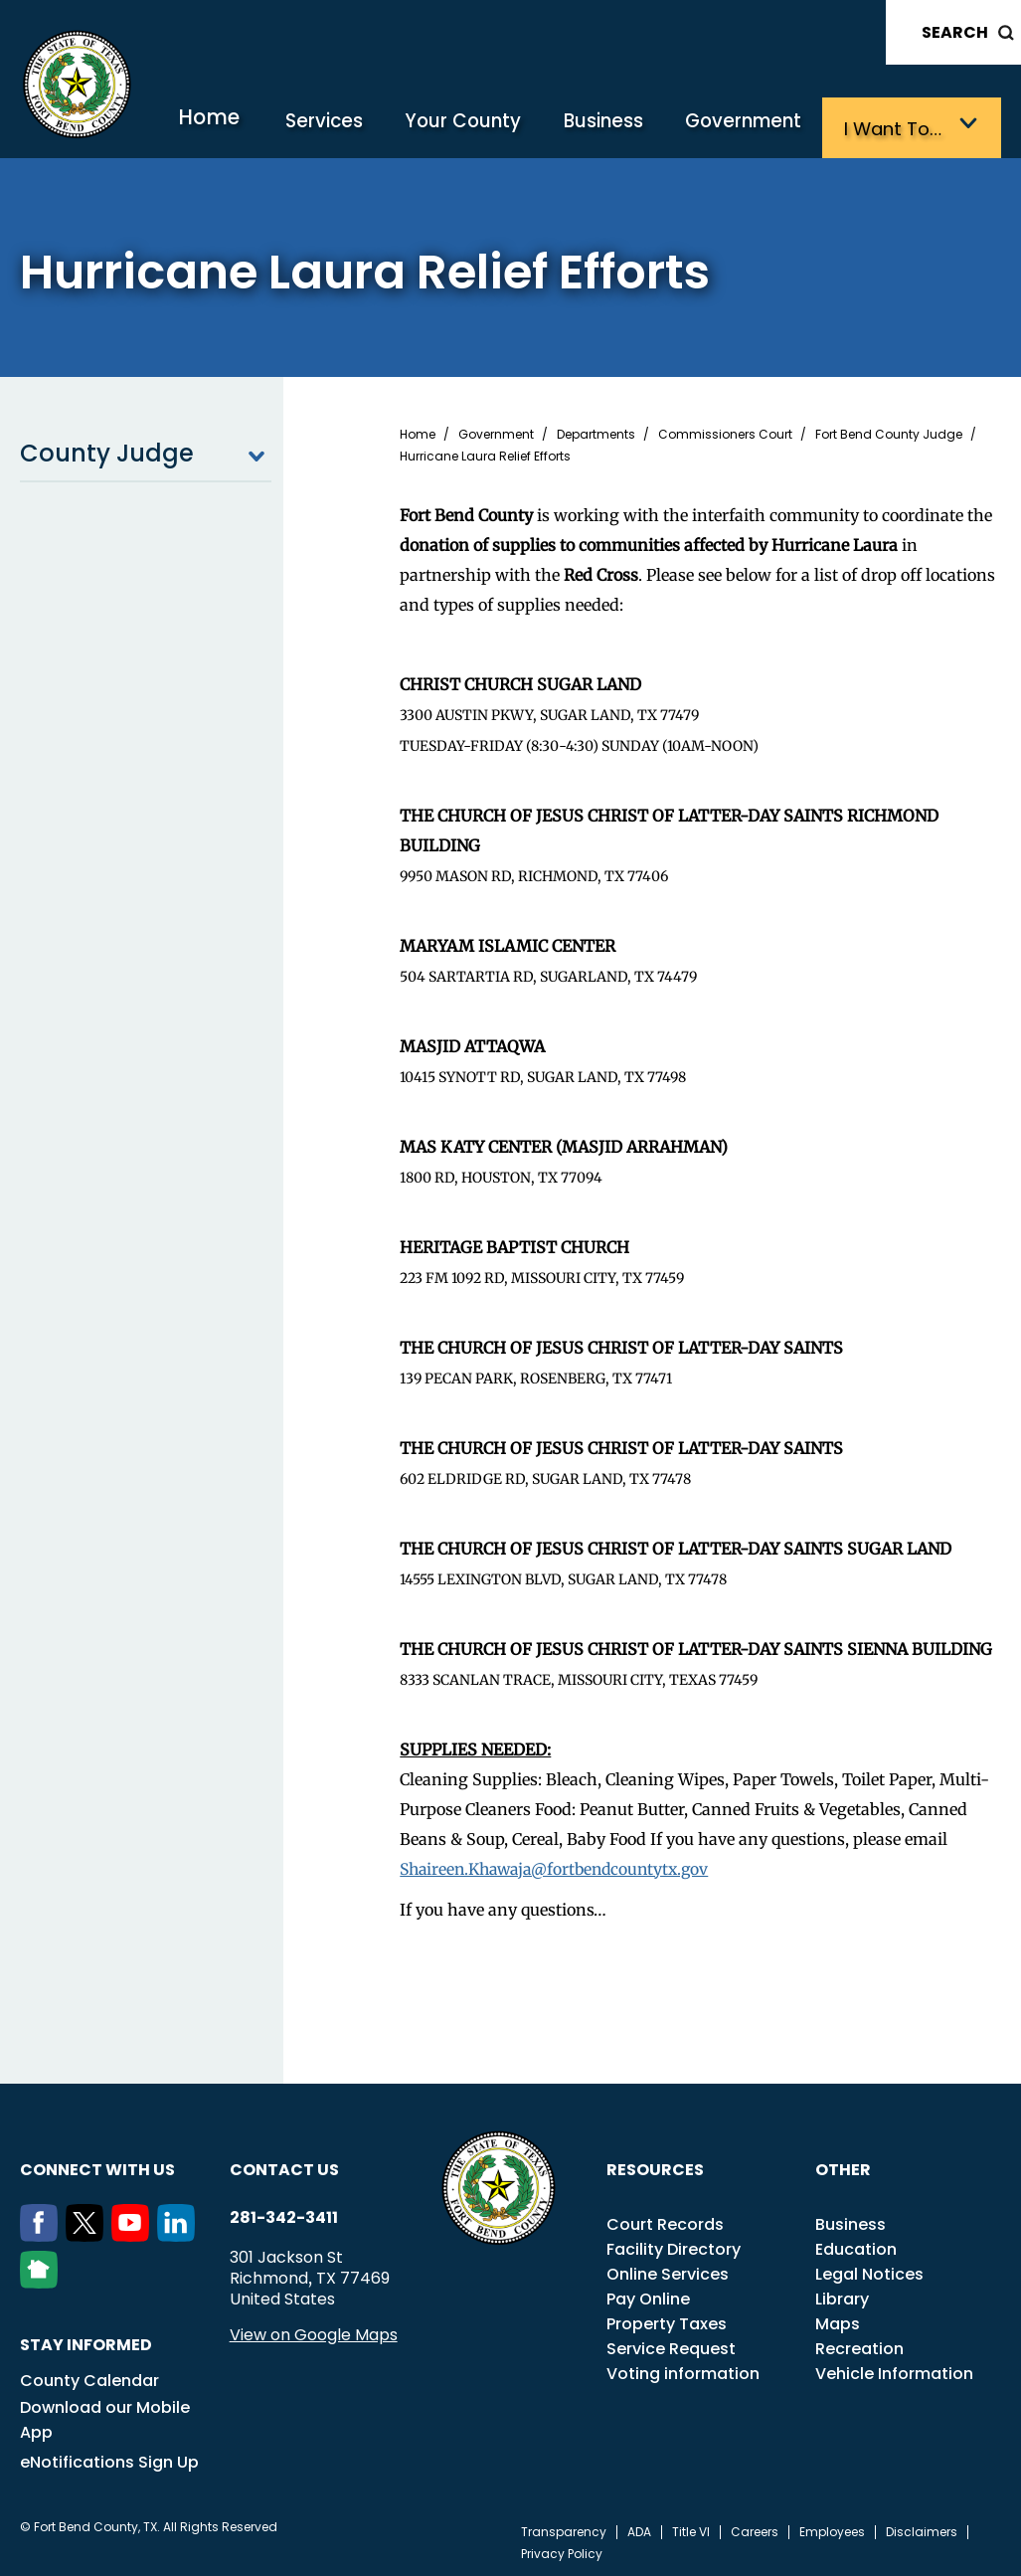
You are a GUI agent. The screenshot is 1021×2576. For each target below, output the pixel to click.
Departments (596, 432)
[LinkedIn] (180, 2232)
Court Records (665, 2220)
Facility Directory (673, 2245)
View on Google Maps (314, 2330)
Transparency (563, 2528)
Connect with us (97, 2165)
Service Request (671, 2344)
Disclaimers (921, 2528)
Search (955, 32)
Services (369, 126)
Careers (754, 2528)
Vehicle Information (894, 2369)
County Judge (145, 450)
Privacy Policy (561, 2550)
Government (759, 126)
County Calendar (89, 2376)
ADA (639, 2528)
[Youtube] (134, 2232)
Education (856, 2245)
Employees (832, 2528)
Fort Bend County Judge (888, 432)
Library (842, 2295)
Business (628, 126)
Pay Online (648, 2295)
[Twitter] (88, 2232)
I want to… (900, 126)
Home (262, 123)
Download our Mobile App (105, 2416)
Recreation (859, 2344)
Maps (837, 2319)
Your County (498, 126)
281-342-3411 (284, 2214)
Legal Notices (869, 2270)
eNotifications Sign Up (109, 2458)
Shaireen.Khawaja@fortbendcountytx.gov (562, 1866)
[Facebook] (43, 2232)
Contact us (284, 2165)
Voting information (683, 2369)
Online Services (667, 2270)
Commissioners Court (725, 432)
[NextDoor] (43, 2279)
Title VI (691, 2528)
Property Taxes (666, 2319)
